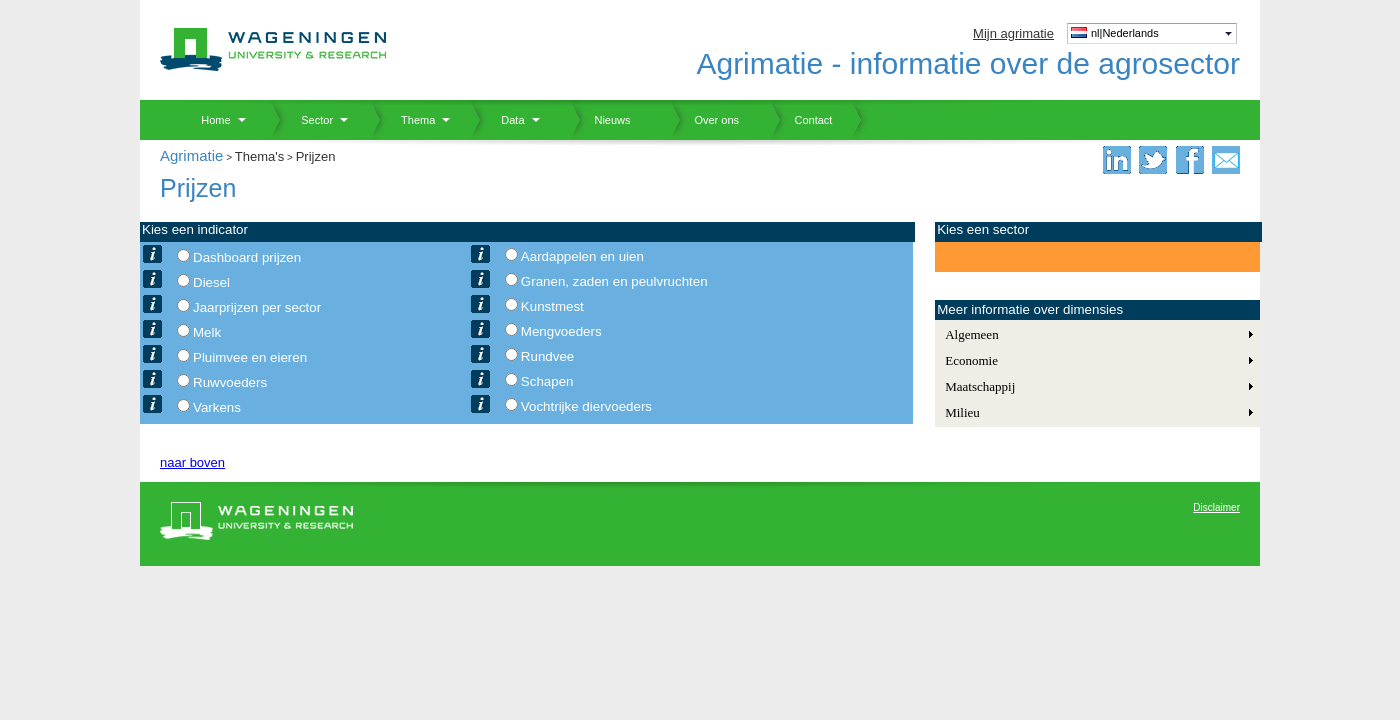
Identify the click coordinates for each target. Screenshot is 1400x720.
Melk (207, 332)
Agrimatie (191, 155)
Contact (801, 120)
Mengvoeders (561, 331)
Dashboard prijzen (247, 257)
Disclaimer (1216, 507)
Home (208, 120)
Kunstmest (552, 306)
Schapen (547, 381)
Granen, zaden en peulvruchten (614, 281)
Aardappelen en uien (582, 256)
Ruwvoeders (230, 382)
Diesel (211, 282)
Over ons (704, 120)
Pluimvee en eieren (250, 357)
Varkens (217, 407)
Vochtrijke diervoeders (586, 406)
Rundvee (547, 356)
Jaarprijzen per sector (257, 307)
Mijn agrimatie (1013, 33)
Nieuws (600, 120)
